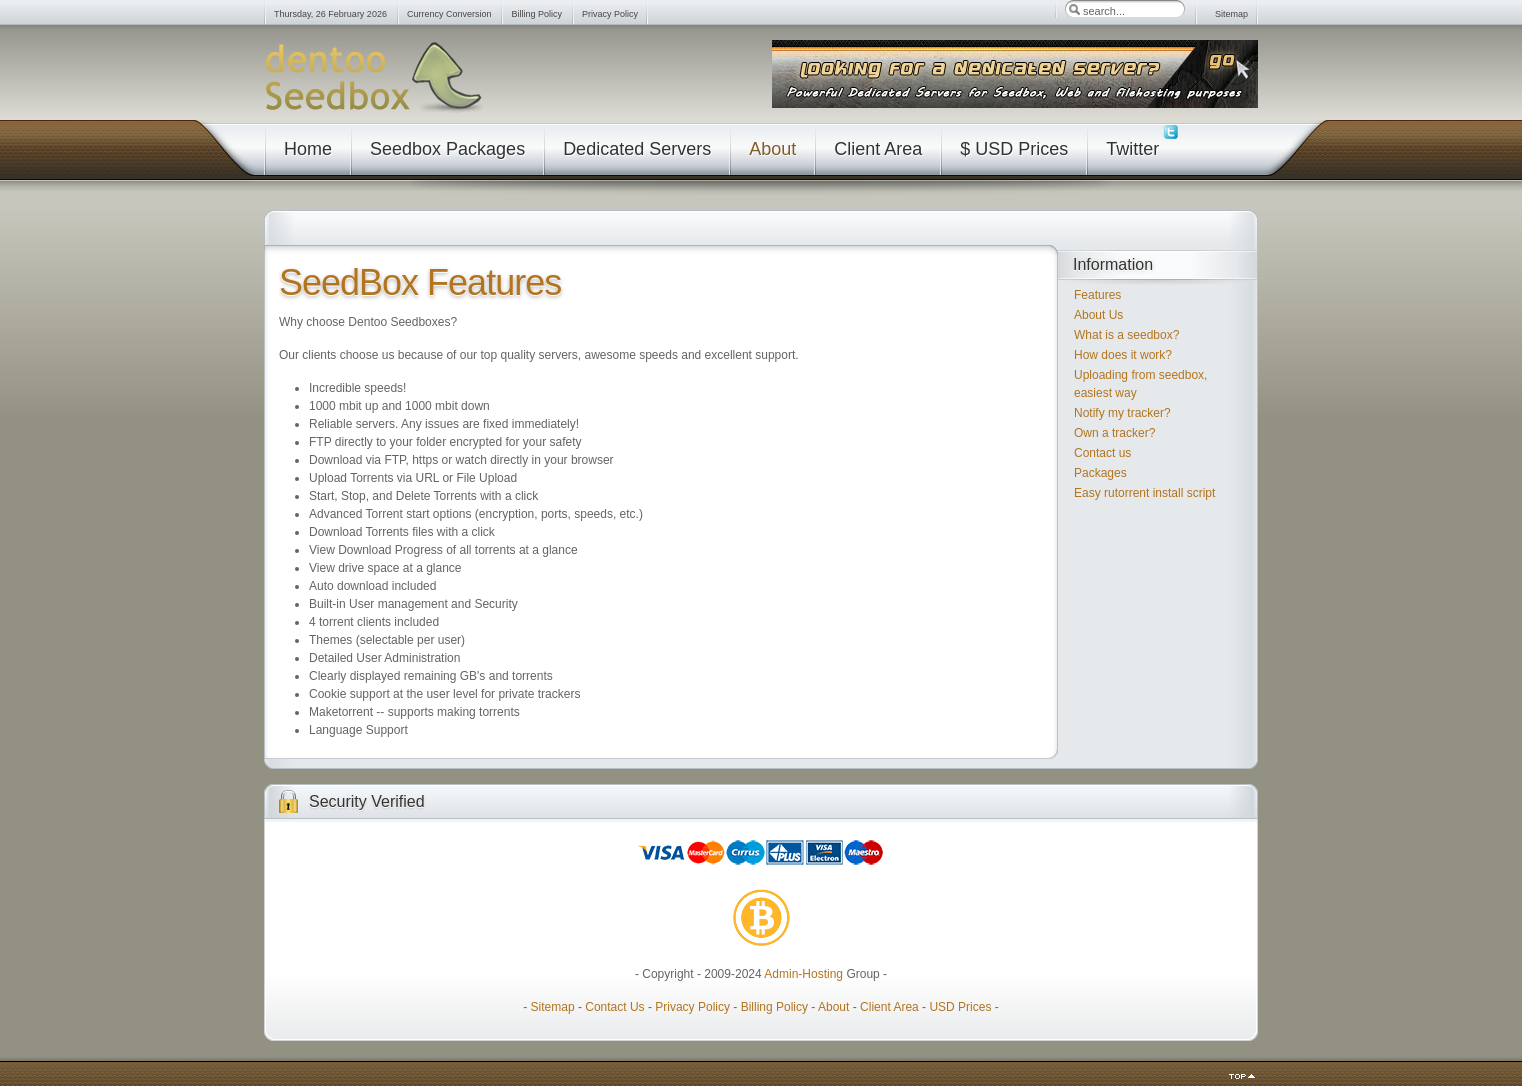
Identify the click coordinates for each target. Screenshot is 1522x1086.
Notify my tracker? (1122, 413)
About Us (1098, 315)
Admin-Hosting (803, 974)
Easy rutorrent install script (1144, 493)
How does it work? (1123, 355)
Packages (1100, 473)
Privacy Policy (692, 1007)
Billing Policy (774, 1007)
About (833, 1007)
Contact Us (614, 1007)
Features (1097, 295)
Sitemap (553, 1007)
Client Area (889, 1007)
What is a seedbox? (1126, 335)
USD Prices (960, 1007)
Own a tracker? (1114, 433)
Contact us (1102, 453)
